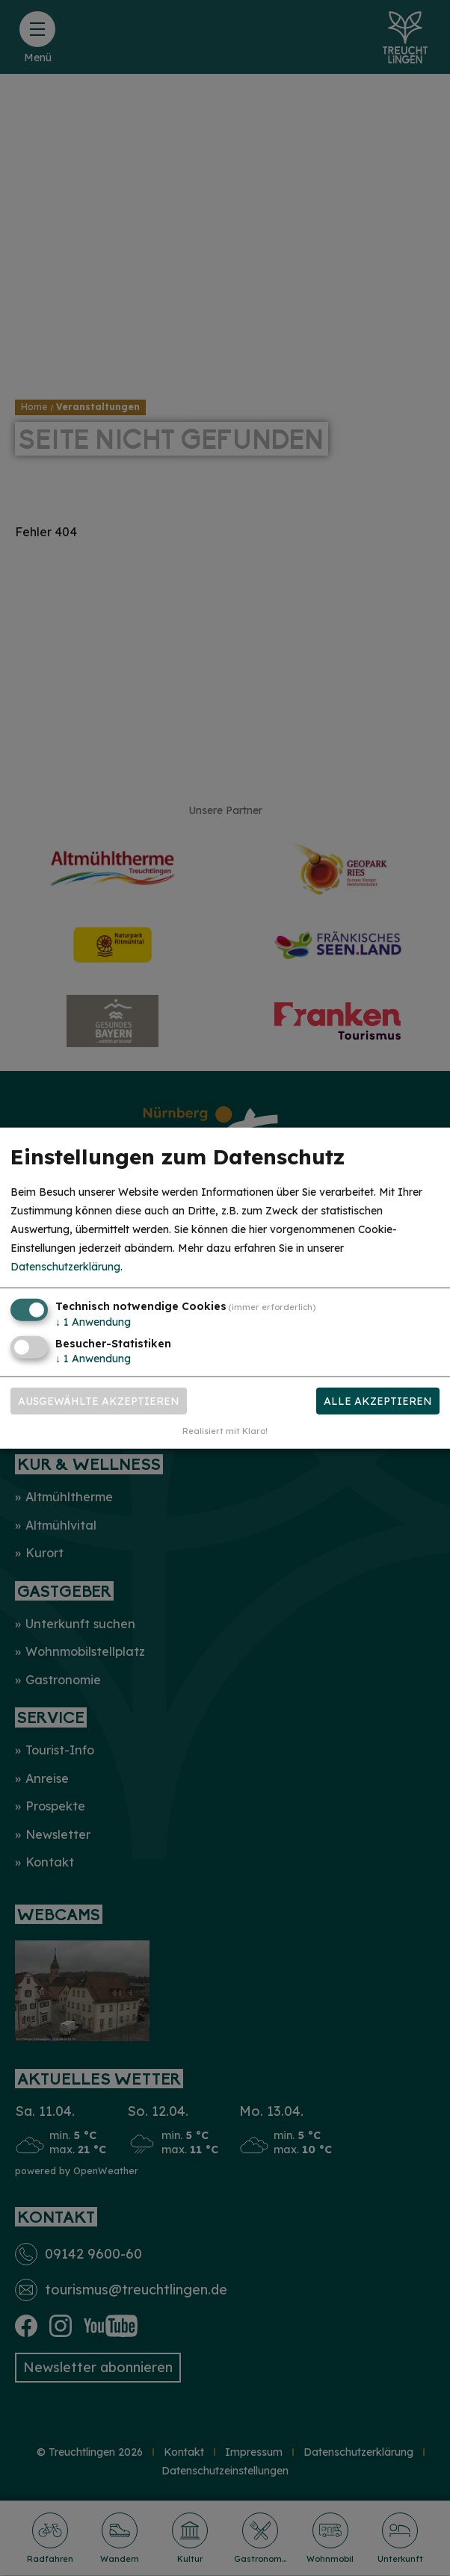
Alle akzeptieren (378, 1401)
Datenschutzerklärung (65, 1266)
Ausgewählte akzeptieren (98, 1401)
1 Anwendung (93, 1321)
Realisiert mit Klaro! (225, 1431)
